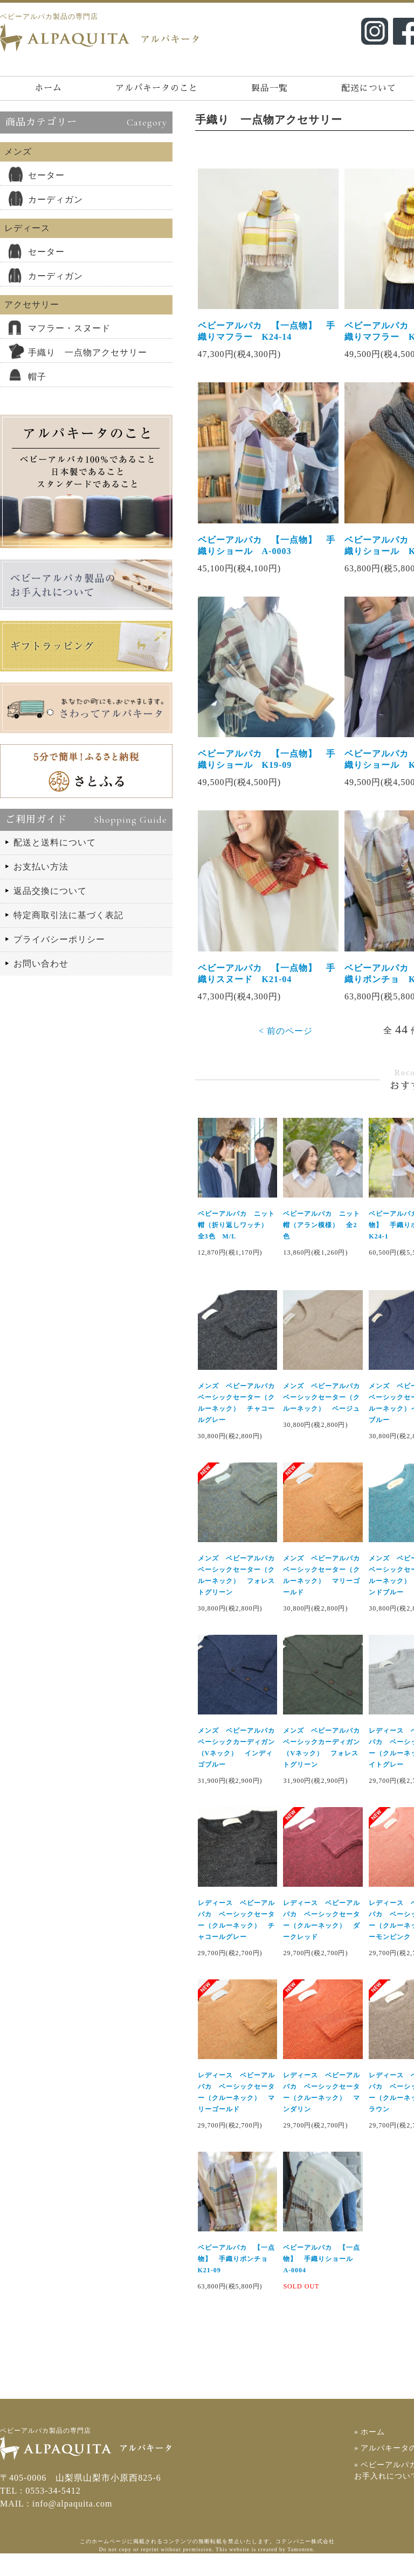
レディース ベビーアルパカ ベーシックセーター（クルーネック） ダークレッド (321, 1941)
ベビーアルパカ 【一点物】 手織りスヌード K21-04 (265, 989)
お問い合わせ (40, 963)
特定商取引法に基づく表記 (68, 915)
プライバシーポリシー (59, 939)
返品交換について (50, 890)
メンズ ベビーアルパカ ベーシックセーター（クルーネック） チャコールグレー (237, 1423)
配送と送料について (54, 842)
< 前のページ (286, 1047)
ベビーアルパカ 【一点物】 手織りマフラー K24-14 (265, 335)
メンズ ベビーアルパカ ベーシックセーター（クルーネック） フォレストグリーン (237, 1595)
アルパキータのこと (156, 88)
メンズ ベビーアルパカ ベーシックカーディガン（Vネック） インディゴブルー (237, 1768)
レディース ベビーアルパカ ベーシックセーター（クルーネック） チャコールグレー (235, 1941)
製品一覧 (269, 88)
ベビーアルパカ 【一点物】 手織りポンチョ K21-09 (235, 2281)
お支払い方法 (40, 866)
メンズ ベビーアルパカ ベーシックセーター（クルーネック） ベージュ (323, 1417)
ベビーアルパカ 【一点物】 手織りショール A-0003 (265, 553)
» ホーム (371, 2454)
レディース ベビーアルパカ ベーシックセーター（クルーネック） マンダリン (321, 2114)
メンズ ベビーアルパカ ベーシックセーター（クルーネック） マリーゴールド (323, 1595)
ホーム (48, 88)
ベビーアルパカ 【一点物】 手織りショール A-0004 (321, 2281)
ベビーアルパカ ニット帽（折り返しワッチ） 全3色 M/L (235, 1244)
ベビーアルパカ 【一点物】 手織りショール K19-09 (265, 771)
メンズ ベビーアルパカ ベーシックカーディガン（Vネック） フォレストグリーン (323, 1768)
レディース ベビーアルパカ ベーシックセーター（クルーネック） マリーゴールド (235, 2114)
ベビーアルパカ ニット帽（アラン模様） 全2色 (321, 1244)
